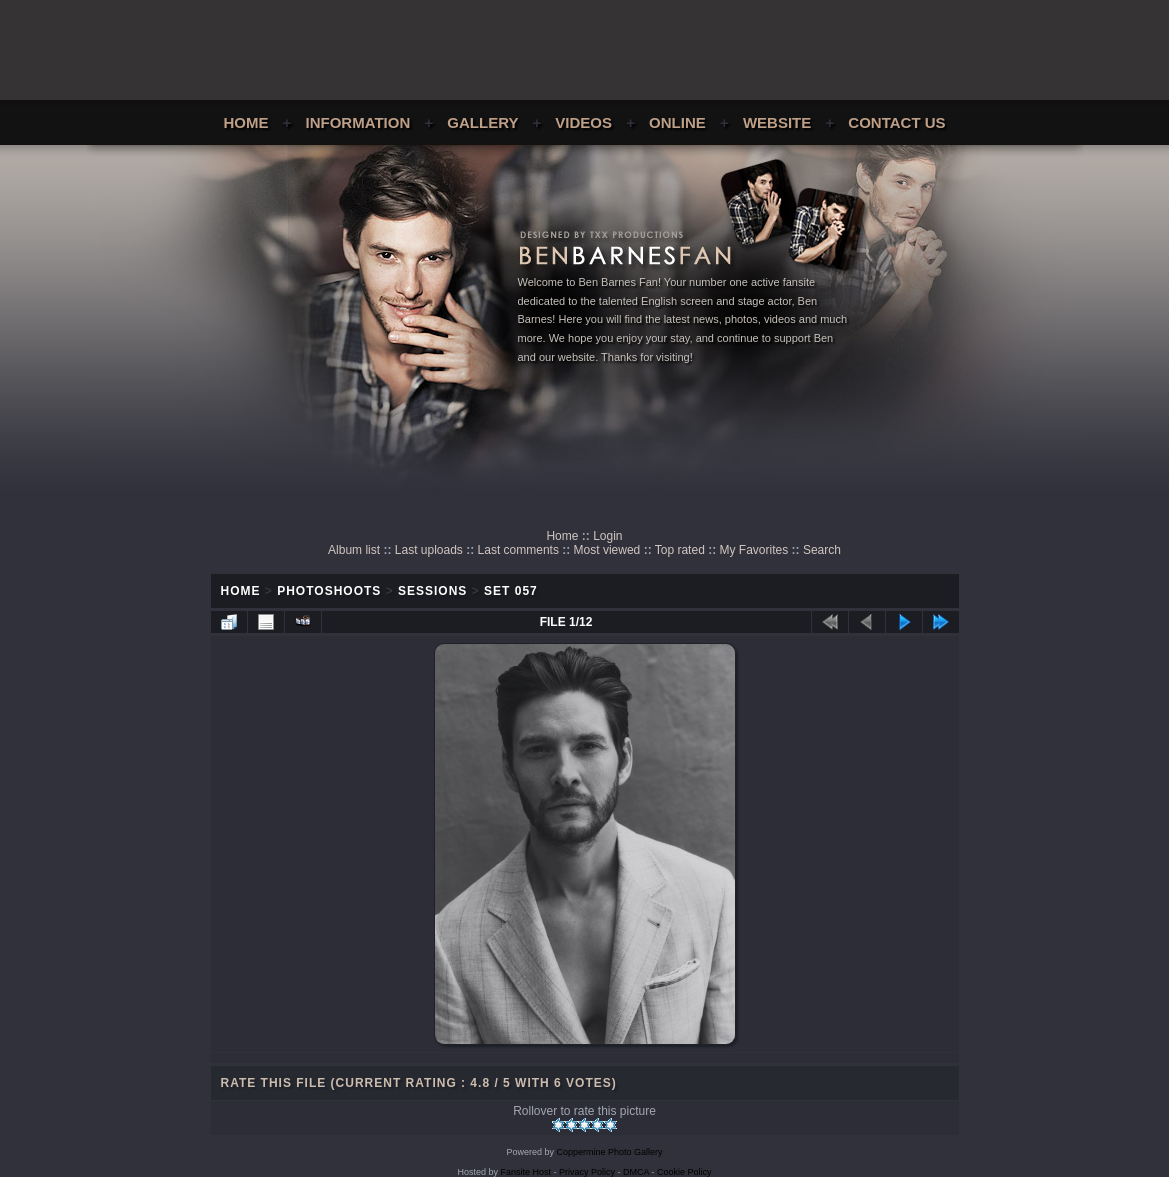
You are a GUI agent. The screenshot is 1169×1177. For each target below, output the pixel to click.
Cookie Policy (684, 1172)
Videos (583, 122)
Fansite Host (525, 1172)
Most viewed (607, 550)
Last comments (518, 550)
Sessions (432, 591)
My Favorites (754, 550)
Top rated (680, 550)
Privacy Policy (587, 1172)
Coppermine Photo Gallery (609, 1152)
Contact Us (896, 122)
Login (607, 536)
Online (677, 122)
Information (358, 122)
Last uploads (429, 550)
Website (777, 122)
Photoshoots (329, 591)
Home (245, 122)
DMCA (636, 1172)
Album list (354, 550)
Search (822, 550)
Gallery (482, 122)
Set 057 (511, 591)
